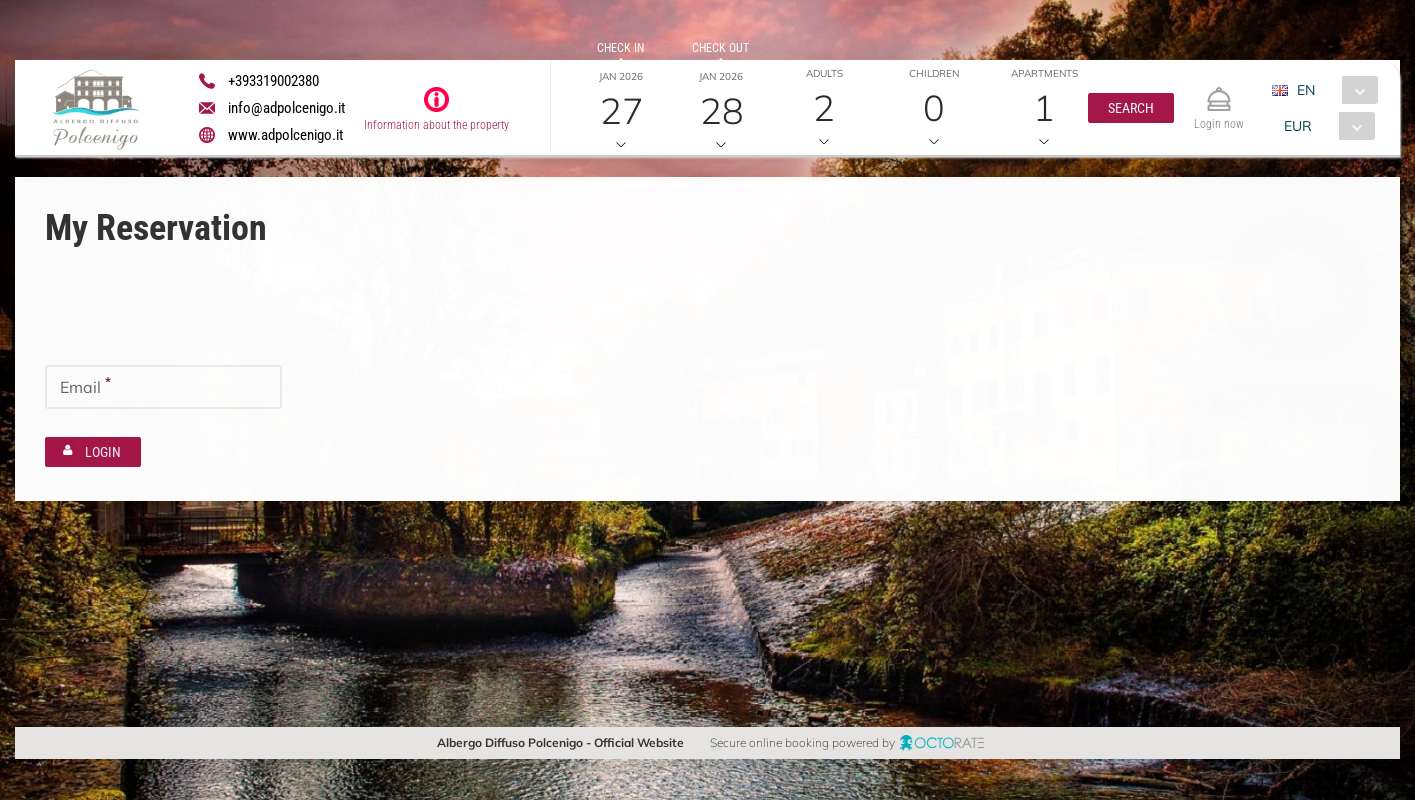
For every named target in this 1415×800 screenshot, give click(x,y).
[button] (1130, 108)
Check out (720, 48)
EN (1305, 90)
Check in (620, 48)
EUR (1297, 126)
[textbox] (163, 315)
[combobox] (1331, 90)
